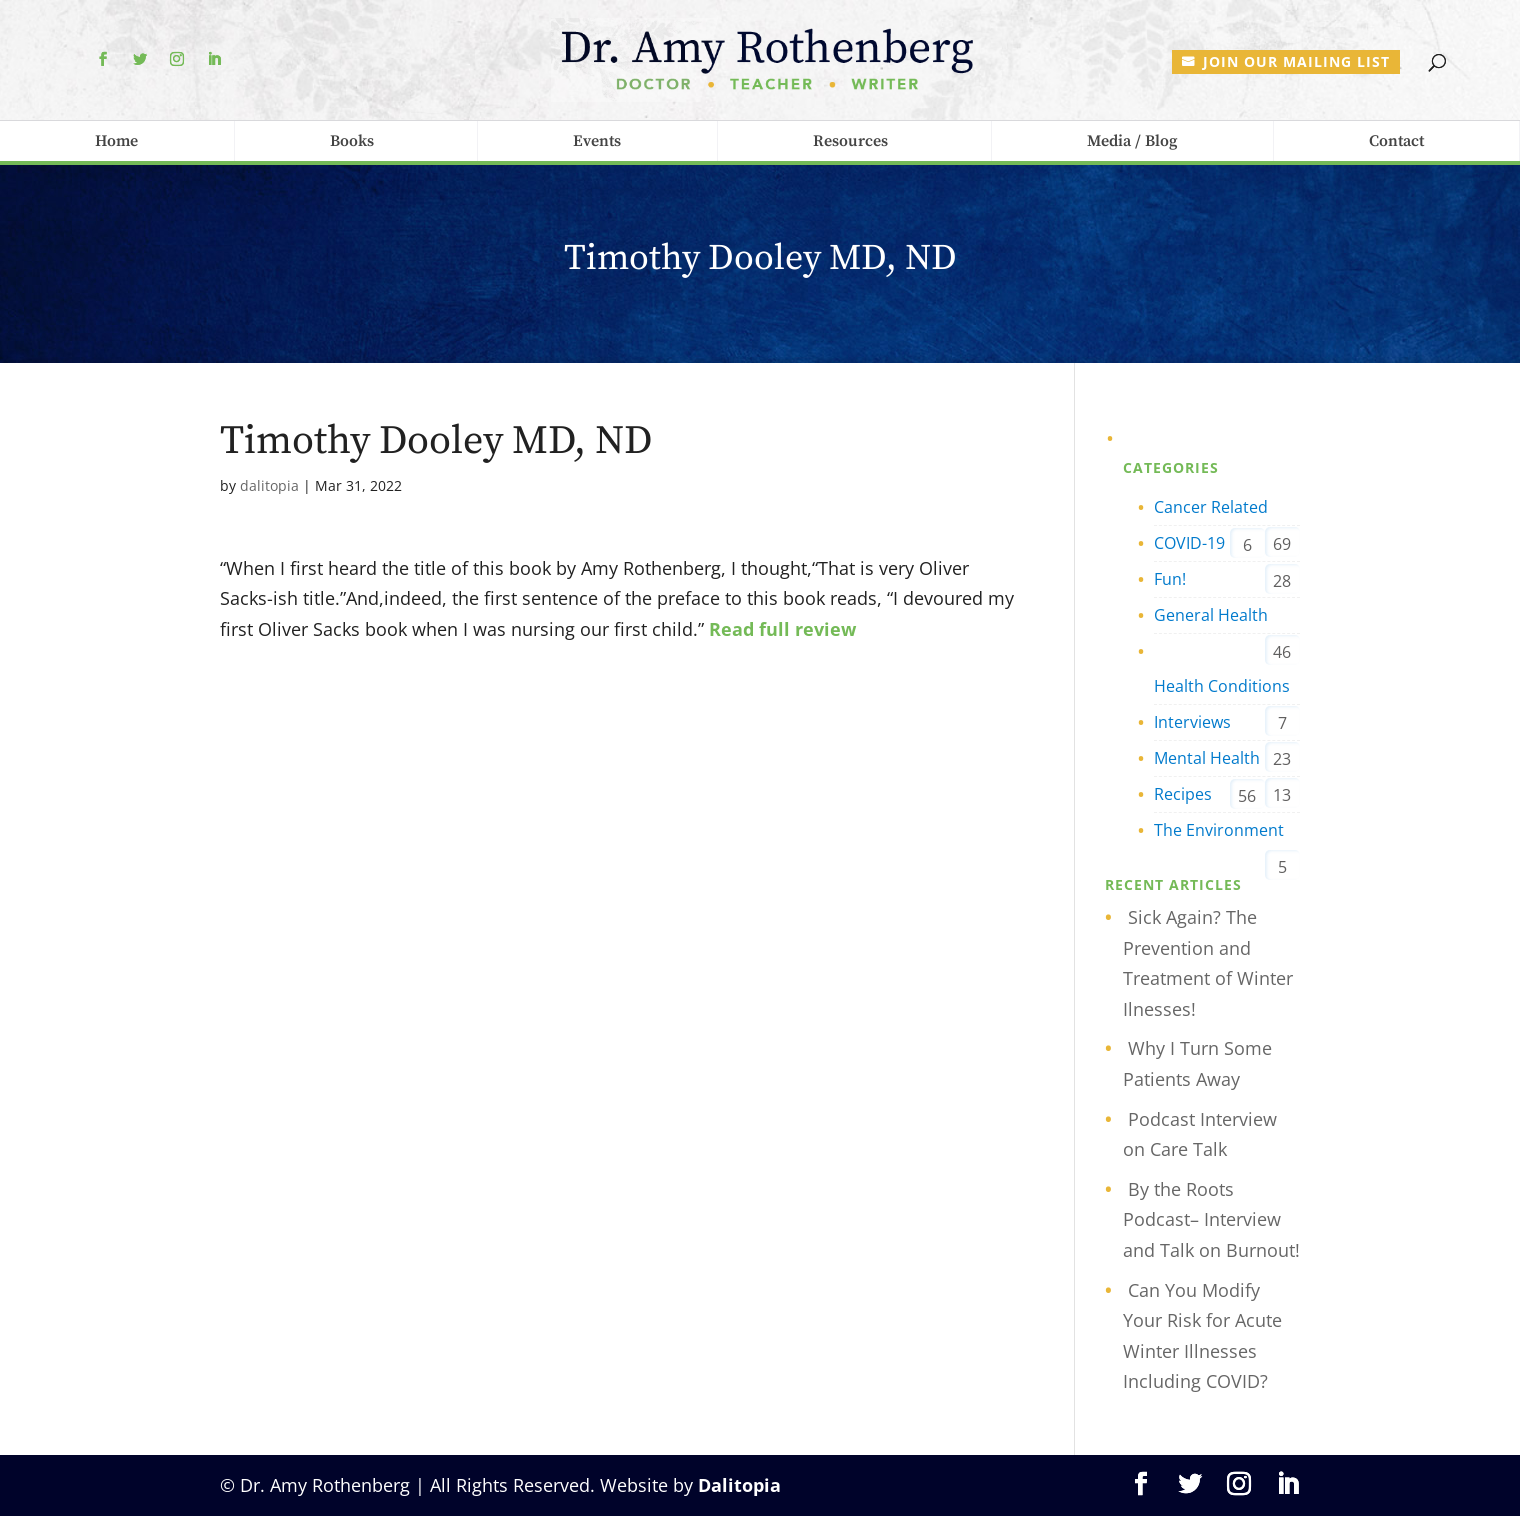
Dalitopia (739, 1485)
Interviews (1192, 722)
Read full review (782, 629)
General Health (1211, 615)
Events (597, 141)
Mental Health (1207, 758)
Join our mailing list (1296, 61)
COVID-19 (1189, 543)
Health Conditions (1222, 686)
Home (116, 141)
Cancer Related (1211, 507)
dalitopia (269, 485)
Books (352, 141)
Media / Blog (1132, 141)
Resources (850, 141)
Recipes (1183, 794)
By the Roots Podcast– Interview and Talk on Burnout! (1211, 1219)
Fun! (1170, 579)
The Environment (1219, 830)
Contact (1396, 141)
